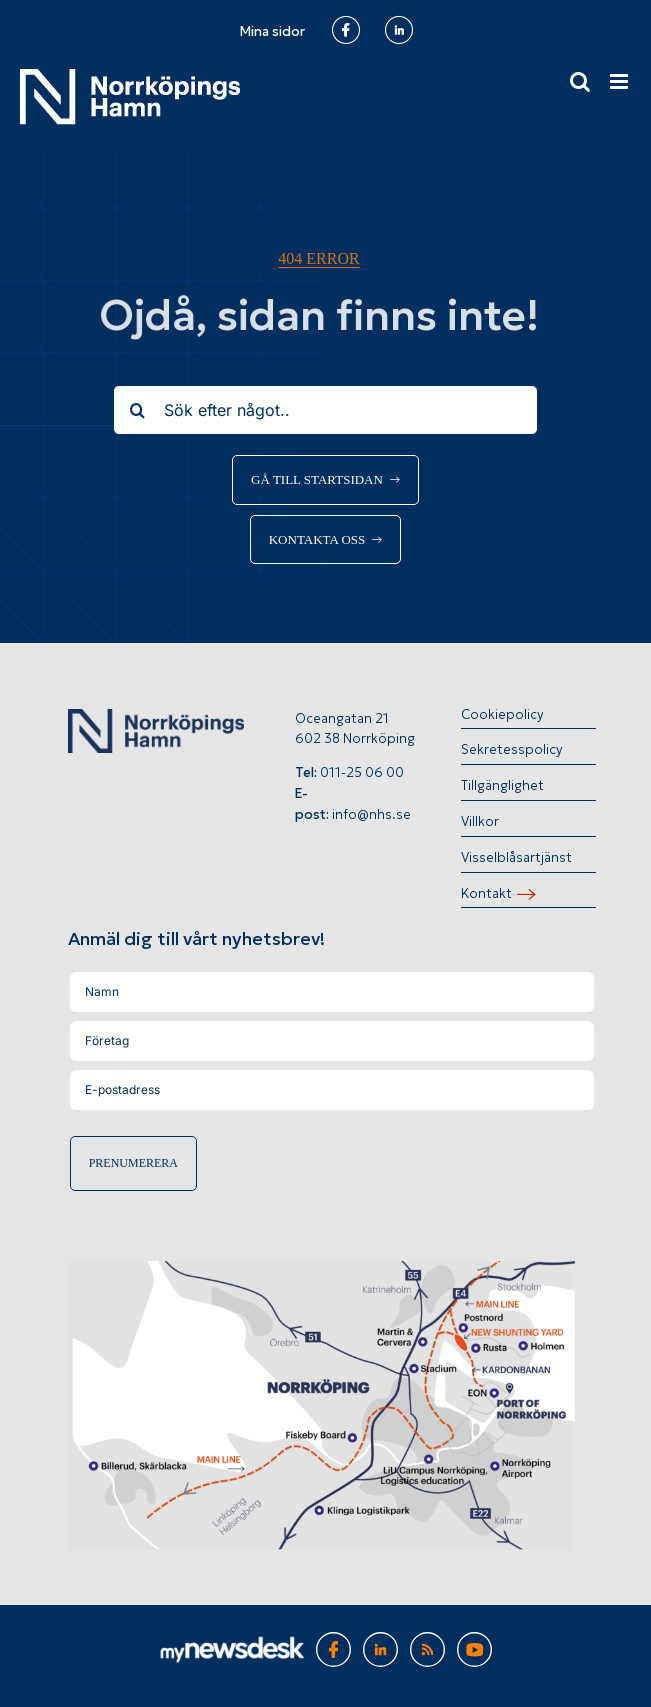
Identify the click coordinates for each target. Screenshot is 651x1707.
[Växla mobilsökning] (580, 81)
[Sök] (138, 410)
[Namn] (332, 992)
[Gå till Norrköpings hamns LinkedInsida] (380, 1643)
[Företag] (332, 1041)
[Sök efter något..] (325, 410)
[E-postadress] (332, 1090)
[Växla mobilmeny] (620, 81)
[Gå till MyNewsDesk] (232, 1646)
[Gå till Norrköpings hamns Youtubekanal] (474, 1643)
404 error (318, 258)
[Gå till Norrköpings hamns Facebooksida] (333, 1643)
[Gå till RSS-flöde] (427, 1643)
